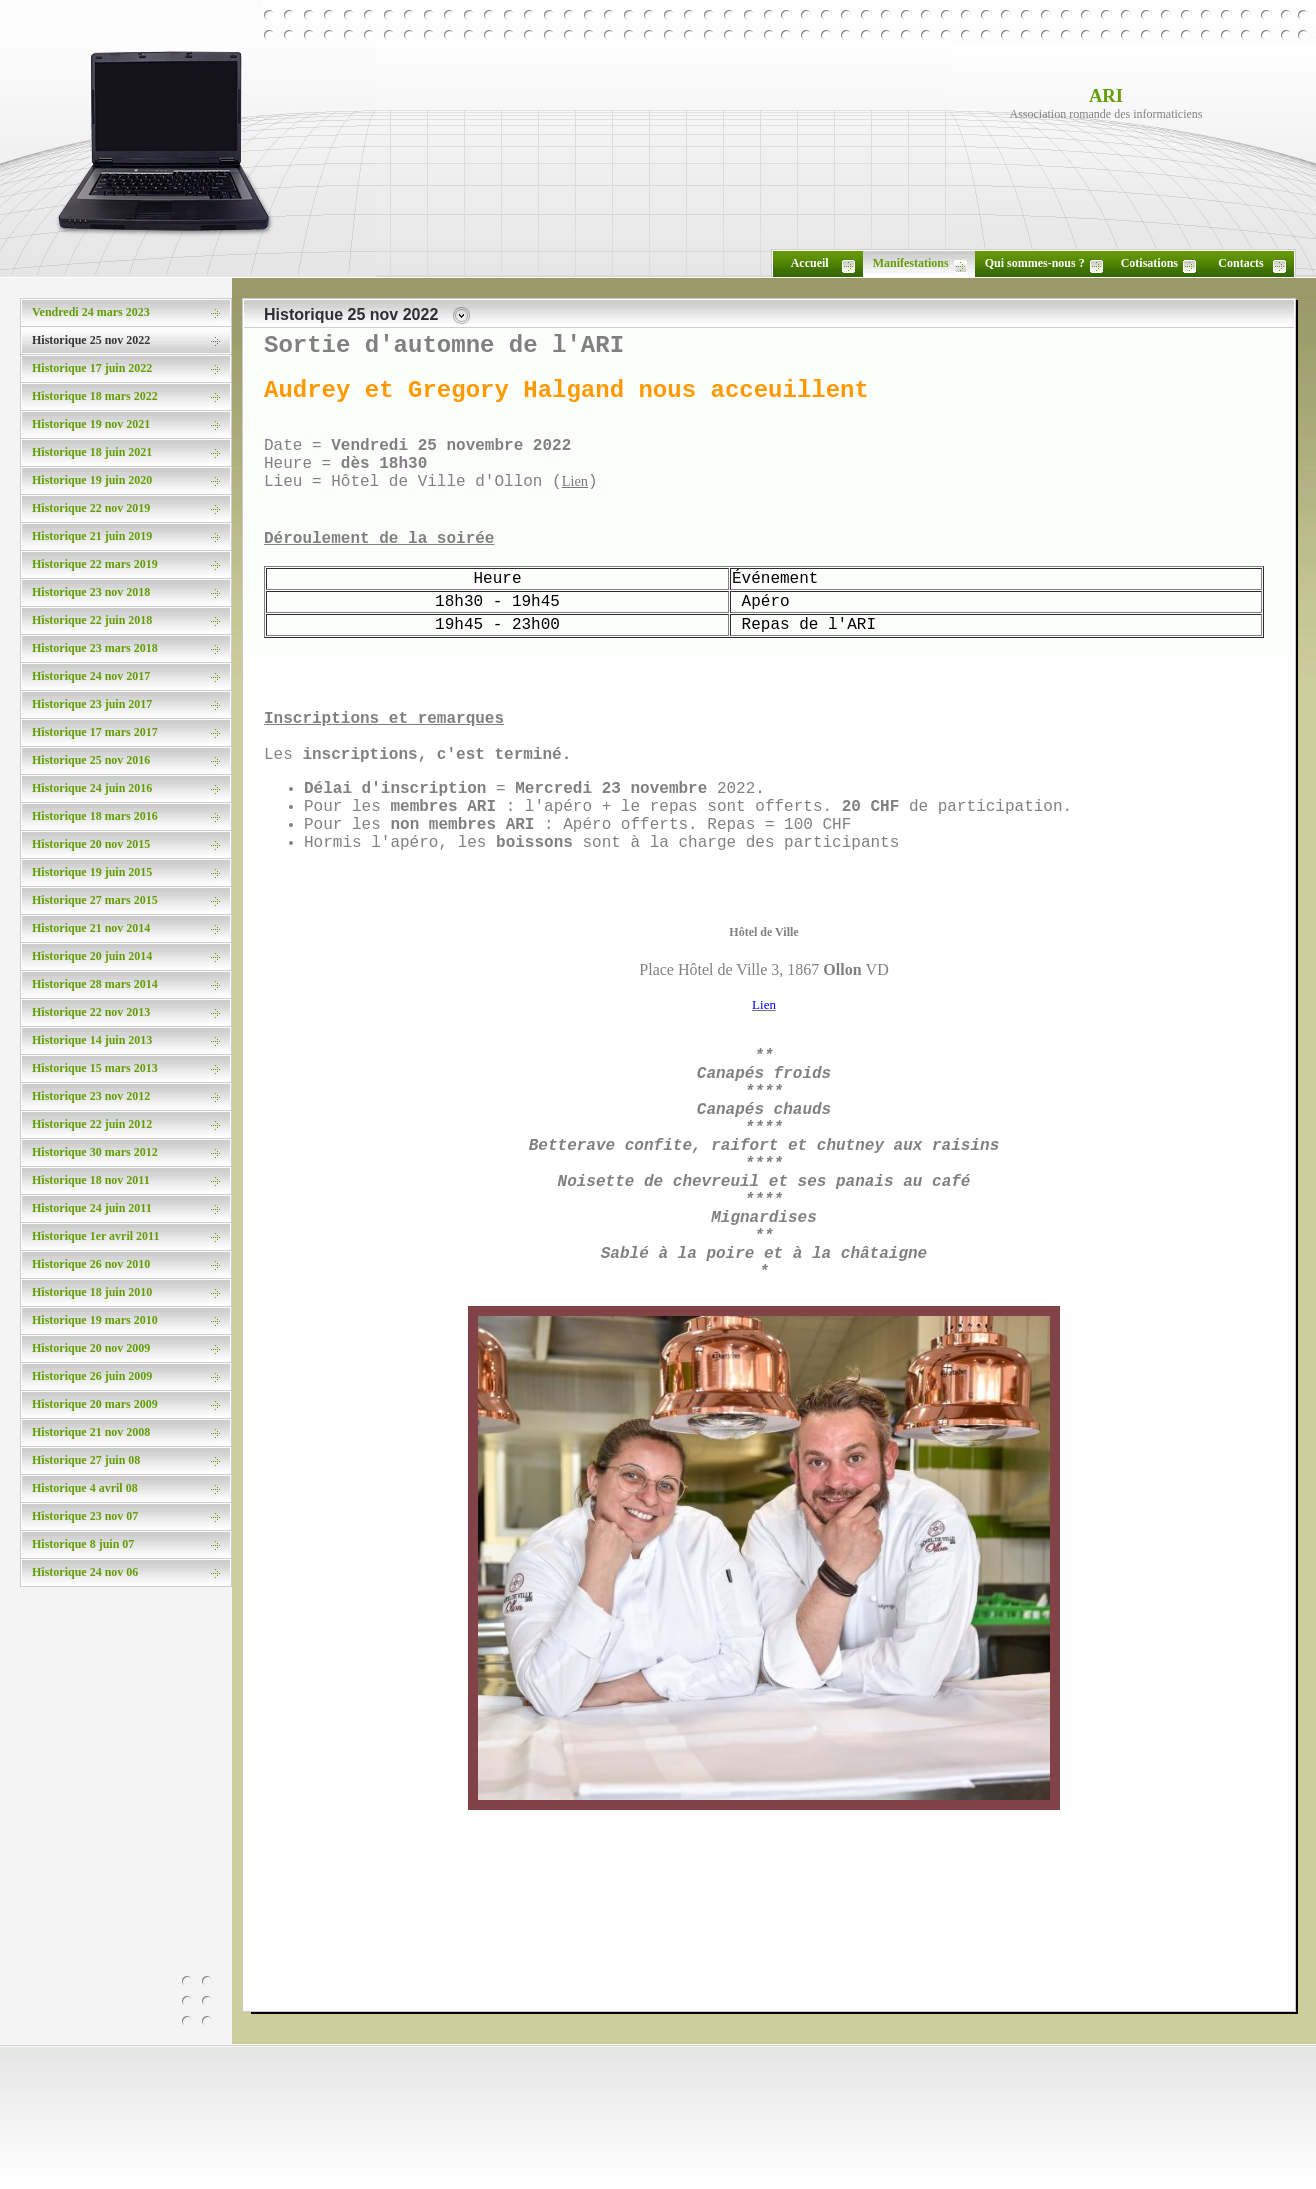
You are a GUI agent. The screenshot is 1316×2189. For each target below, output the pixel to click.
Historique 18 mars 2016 (95, 816)
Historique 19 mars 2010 (95, 1320)
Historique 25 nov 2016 (91, 760)
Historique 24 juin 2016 (92, 788)
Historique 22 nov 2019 (91, 508)
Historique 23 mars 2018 (95, 648)
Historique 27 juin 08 (86, 1460)
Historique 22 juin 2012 (92, 1124)
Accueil (810, 263)
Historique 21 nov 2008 (91, 1432)
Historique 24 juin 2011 (92, 1208)
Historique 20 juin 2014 (92, 956)
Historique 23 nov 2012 (91, 1096)
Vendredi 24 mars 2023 (91, 312)
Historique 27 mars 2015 (95, 900)
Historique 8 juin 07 (83, 1544)
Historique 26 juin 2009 (92, 1376)
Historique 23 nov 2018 (91, 592)
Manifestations (911, 263)
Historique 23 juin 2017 (92, 704)
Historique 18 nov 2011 (91, 1180)
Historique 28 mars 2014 (95, 984)
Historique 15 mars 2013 (95, 1068)
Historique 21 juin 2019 (92, 536)
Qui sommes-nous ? (1035, 263)
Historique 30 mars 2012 (95, 1152)
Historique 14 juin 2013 (92, 1040)
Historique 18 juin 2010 (92, 1292)
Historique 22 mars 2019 (95, 564)
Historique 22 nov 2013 (91, 1012)
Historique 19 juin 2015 (92, 872)
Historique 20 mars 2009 (95, 1404)
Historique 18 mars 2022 (95, 396)
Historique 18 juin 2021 (92, 452)
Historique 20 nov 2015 (91, 844)
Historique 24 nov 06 (85, 1572)
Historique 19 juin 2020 (92, 480)
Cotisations (1149, 263)
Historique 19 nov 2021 (91, 424)
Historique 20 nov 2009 (91, 1348)
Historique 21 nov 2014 (91, 928)
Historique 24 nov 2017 (91, 676)
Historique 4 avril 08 (85, 1488)
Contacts (1240, 263)
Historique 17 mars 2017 (95, 732)
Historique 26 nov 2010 (91, 1264)
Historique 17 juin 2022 (92, 368)
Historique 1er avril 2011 (95, 1236)
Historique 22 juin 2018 (92, 620)
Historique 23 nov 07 (85, 1516)
